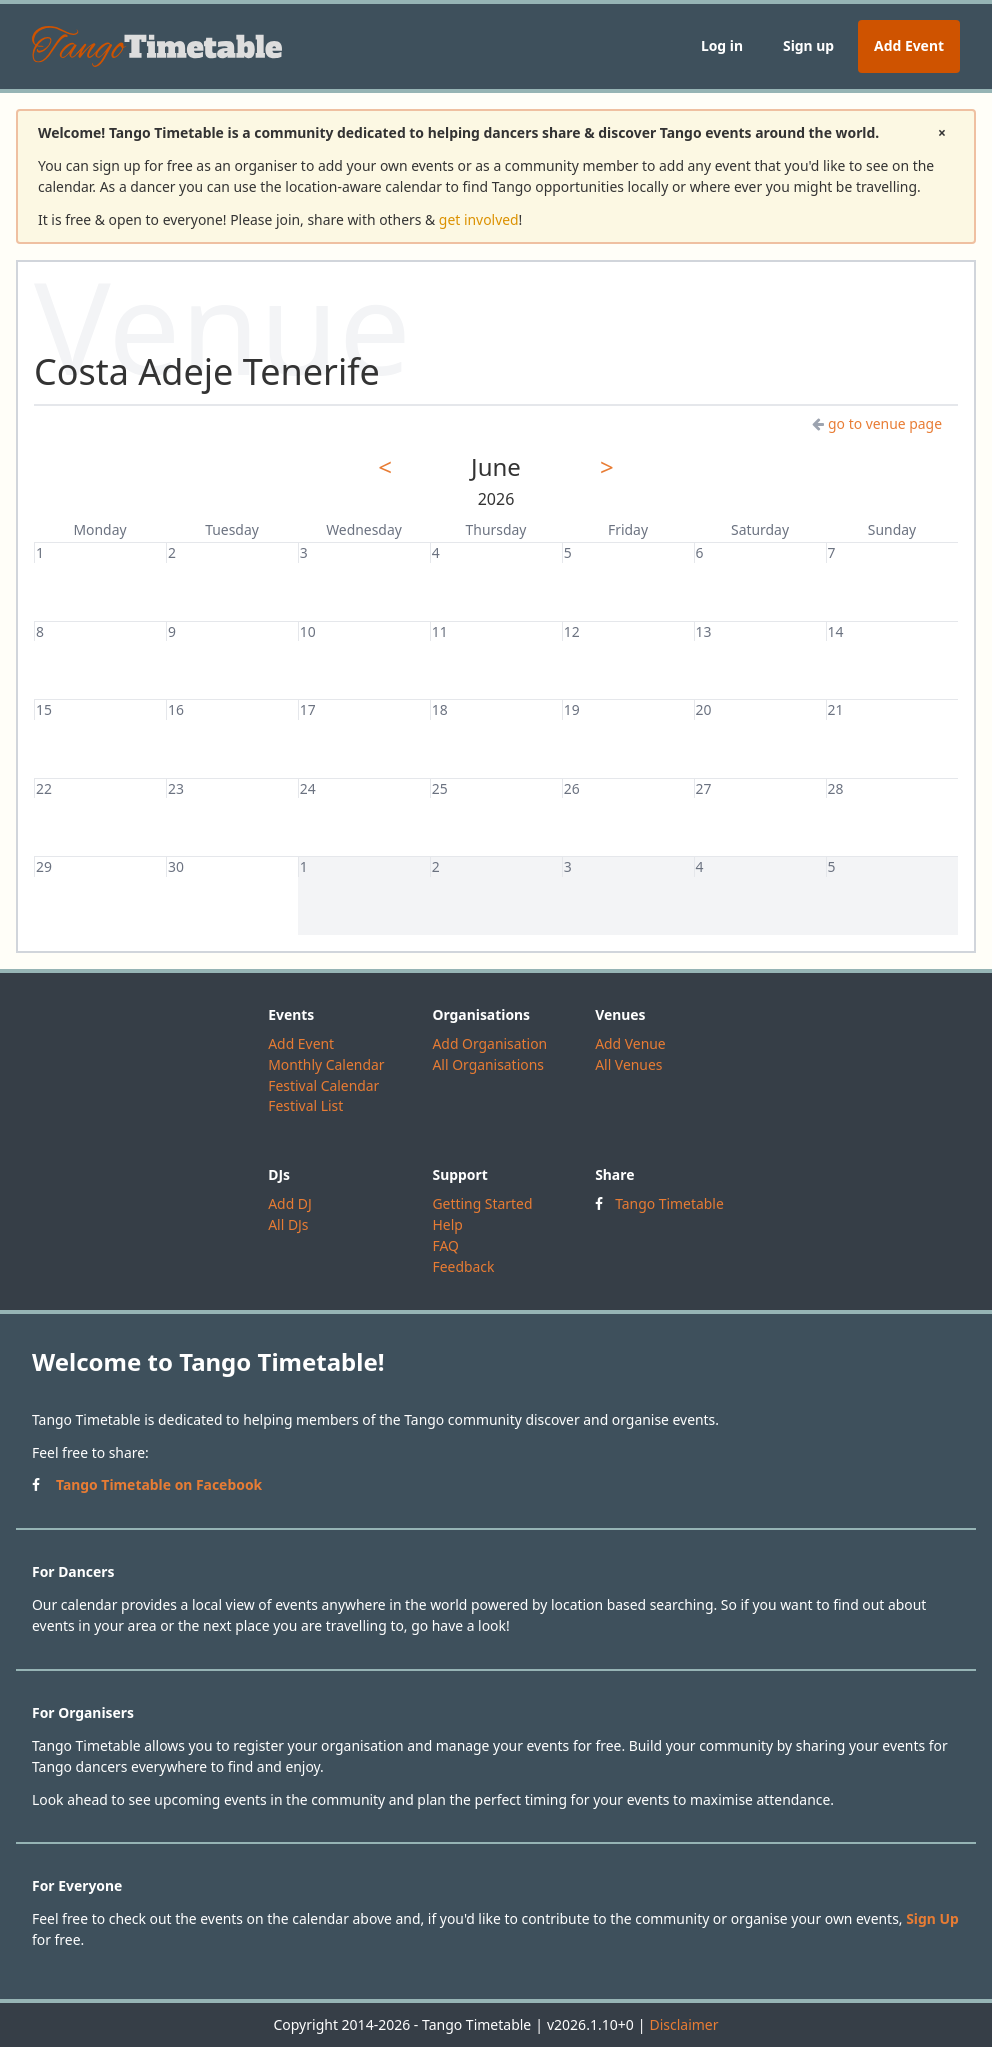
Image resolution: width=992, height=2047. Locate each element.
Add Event (909, 45)
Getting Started (482, 1203)
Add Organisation (489, 1043)
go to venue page (877, 423)
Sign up (808, 45)
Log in (722, 45)
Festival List (305, 1105)
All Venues (628, 1064)
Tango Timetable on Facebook (159, 1484)
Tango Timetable (669, 1203)
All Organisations (487, 1064)
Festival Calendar (323, 1085)
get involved (479, 219)
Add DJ (290, 1203)
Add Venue (630, 1043)
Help (447, 1224)
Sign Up (932, 1918)
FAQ (445, 1245)
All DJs (288, 1224)
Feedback (463, 1266)
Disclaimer (683, 2024)
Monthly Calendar (326, 1064)
